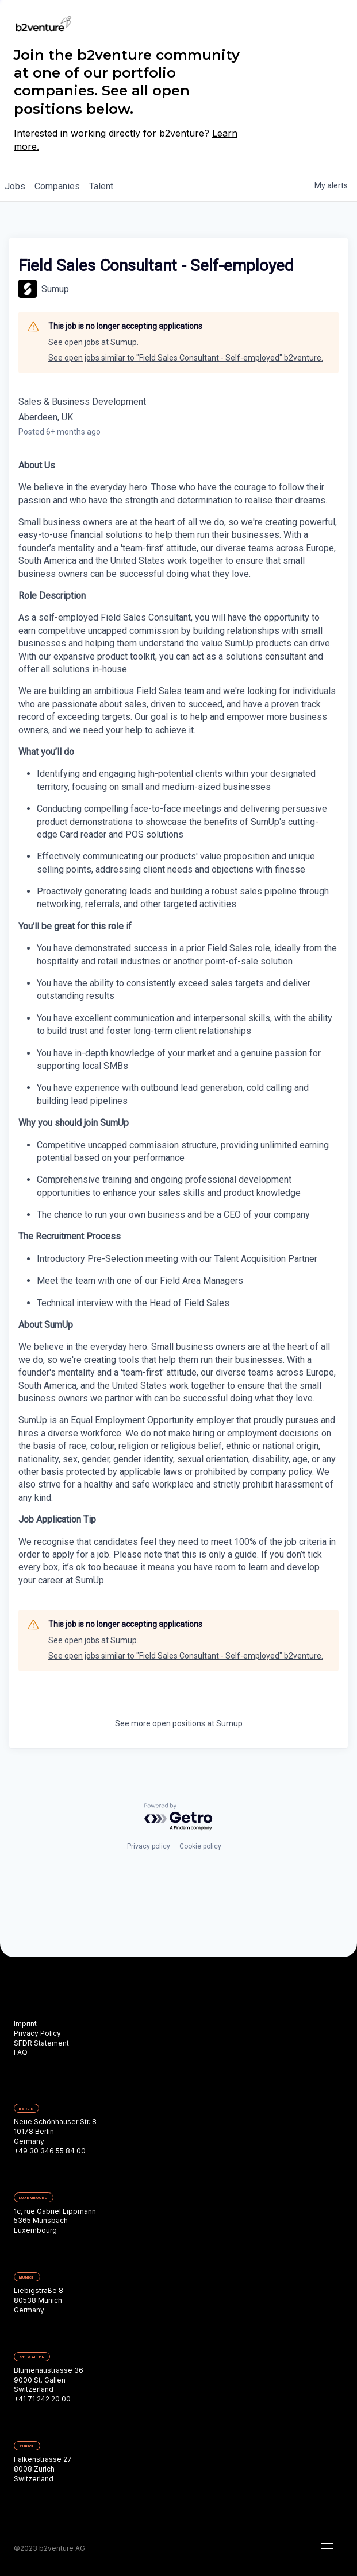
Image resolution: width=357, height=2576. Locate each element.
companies (57, 186)
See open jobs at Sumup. (93, 342)
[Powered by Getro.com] (178, 1817)
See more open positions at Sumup (179, 1723)
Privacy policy (148, 1846)
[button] (327, 2546)
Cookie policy (200, 1846)
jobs (15, 186)
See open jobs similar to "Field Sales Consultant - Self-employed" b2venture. (185, 357)
